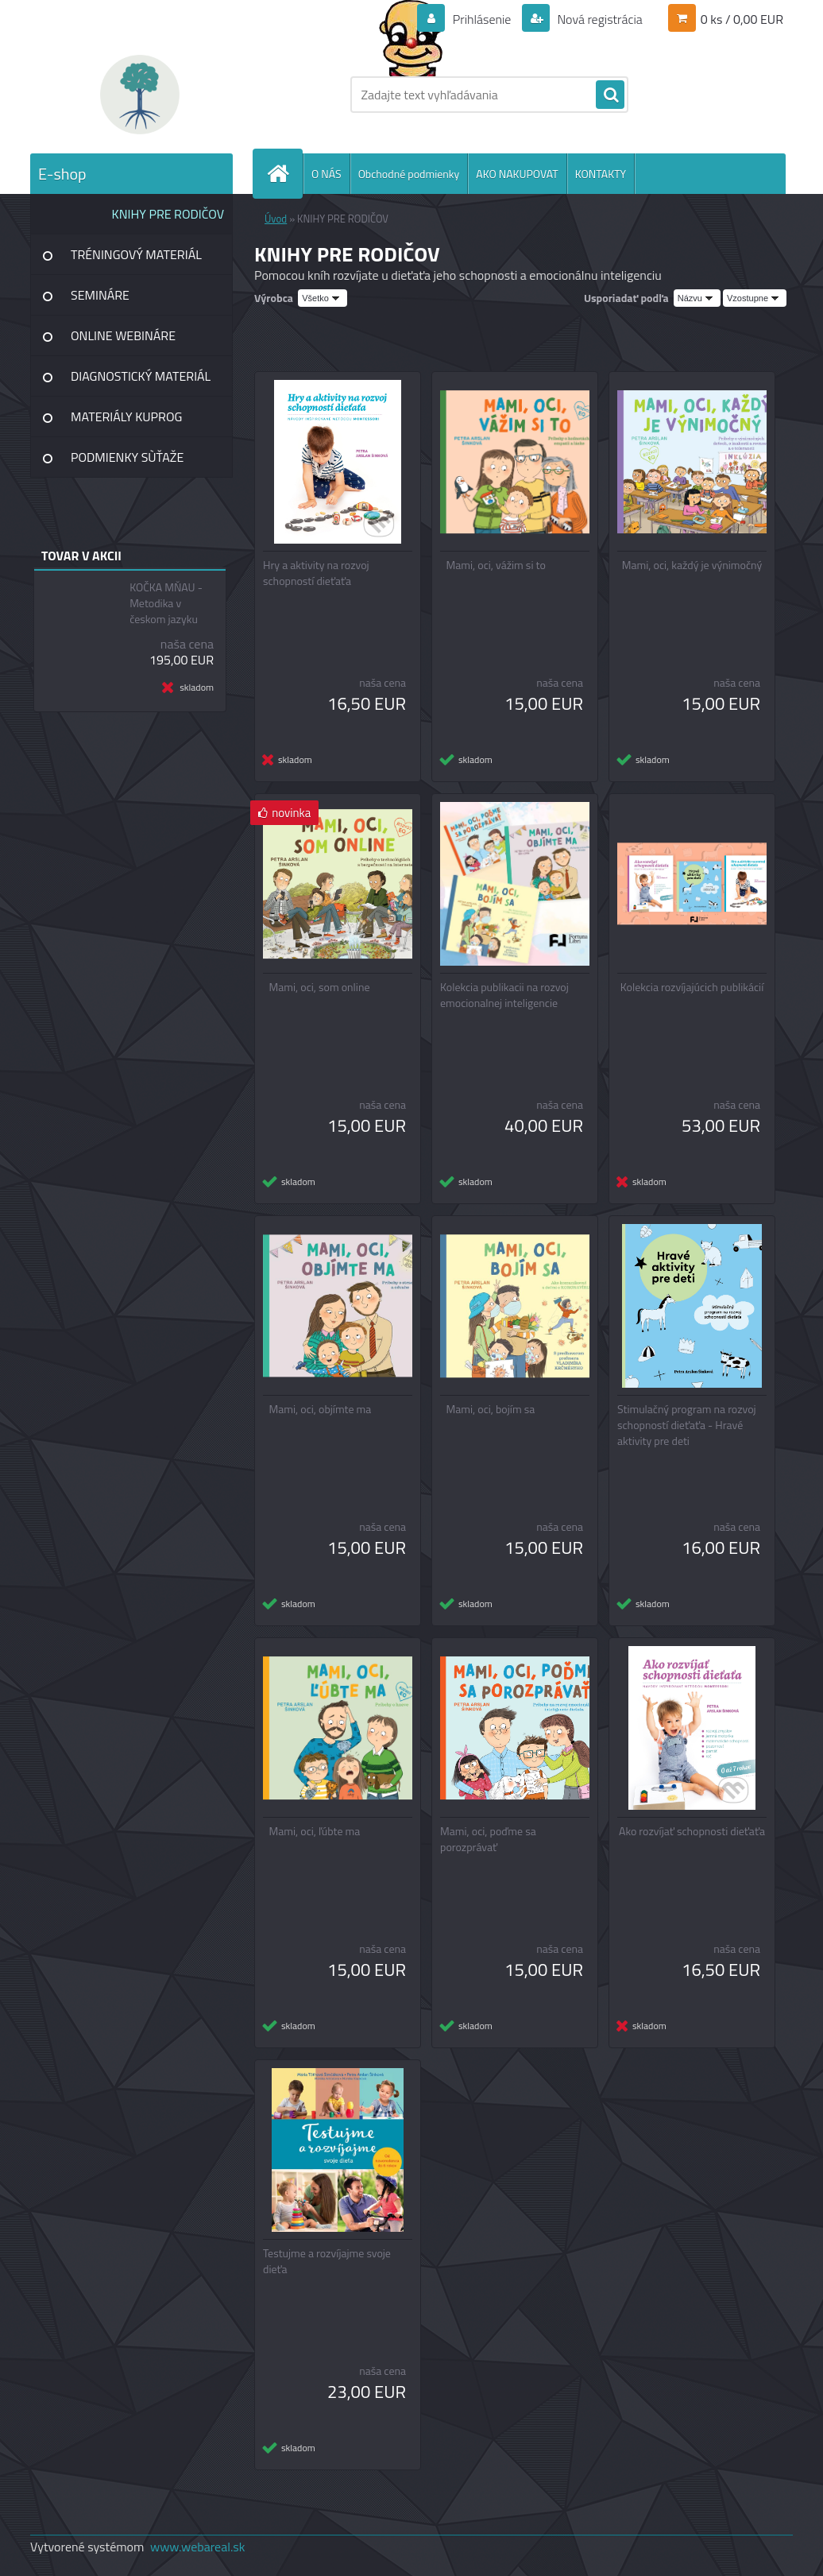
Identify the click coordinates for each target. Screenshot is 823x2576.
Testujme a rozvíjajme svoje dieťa (327, 2261)
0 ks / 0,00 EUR (742, 19)
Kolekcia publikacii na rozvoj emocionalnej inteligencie (504, 995)
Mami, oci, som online (319, 987)
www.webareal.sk (197, 2546)
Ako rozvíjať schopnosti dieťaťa (692, 1831)
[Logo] (139, 94)
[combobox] (697, 298)
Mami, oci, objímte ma (320, 1409)
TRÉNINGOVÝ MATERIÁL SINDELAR (136, 260)
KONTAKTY (600, 173)
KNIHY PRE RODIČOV (168, 213)
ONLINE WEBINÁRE (123, 335)
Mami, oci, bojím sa (490, 1409)
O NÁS (326, 173)
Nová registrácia (598, 19)
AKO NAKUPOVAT (517, 173)
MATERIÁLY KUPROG (126, 416)
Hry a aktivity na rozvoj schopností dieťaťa (316, 573)
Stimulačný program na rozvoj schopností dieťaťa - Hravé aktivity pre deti (686, 1425)
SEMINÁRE (100, 294)
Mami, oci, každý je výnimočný (692, 565)
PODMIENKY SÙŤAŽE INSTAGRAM (127, 462)
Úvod (276, 219)
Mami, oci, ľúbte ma (315, 1831)
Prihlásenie (482, 19)
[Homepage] (284, 173)
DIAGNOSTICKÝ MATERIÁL (141, 375)
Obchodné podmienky (409, 173)
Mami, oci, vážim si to (496, 565)
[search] (610, 95)
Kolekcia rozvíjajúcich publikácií (691, 987)
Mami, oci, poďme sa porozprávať (488, 1839)
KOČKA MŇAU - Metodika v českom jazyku (166, 603)
